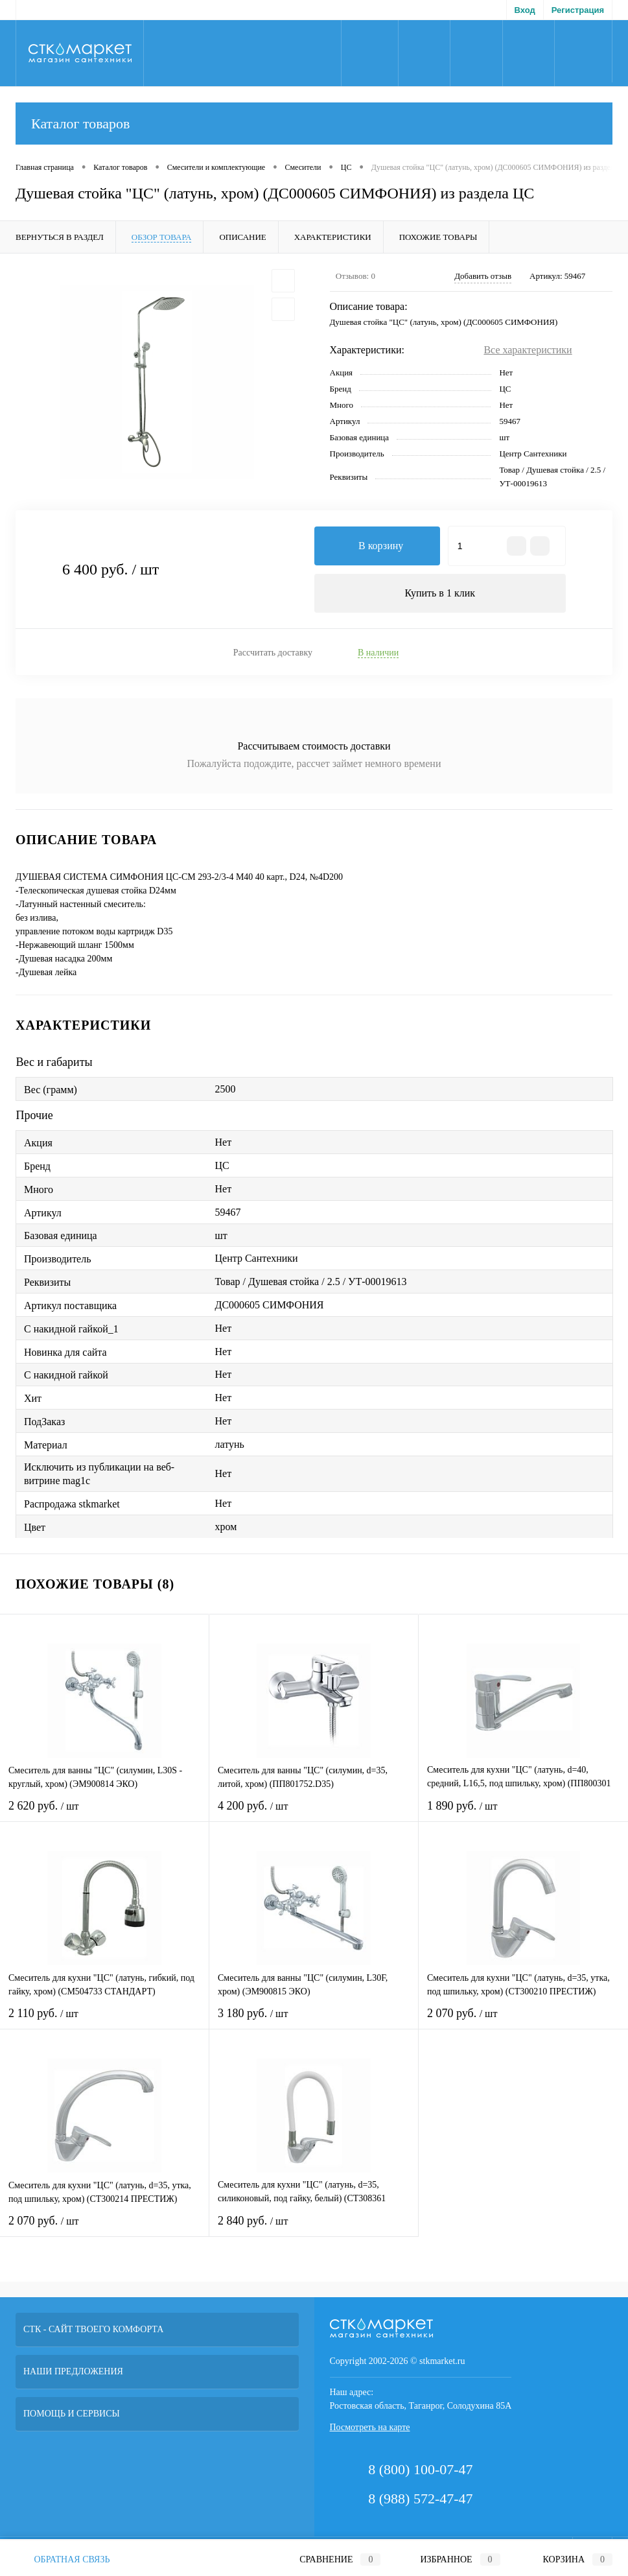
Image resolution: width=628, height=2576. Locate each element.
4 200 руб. (314, 1813)
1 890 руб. (523, 1813)
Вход (525, 10)
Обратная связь (63, 2559)
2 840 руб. (314, 2228)
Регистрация (578, 10)
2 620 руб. (104, 1813)
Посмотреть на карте (370, 2427)
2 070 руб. (523, 2021)
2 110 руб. (104, 2021)
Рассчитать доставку (272, 653)
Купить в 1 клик (439, 592)
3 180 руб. (314, 2021)
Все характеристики (527, 349)
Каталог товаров (314, 123)
